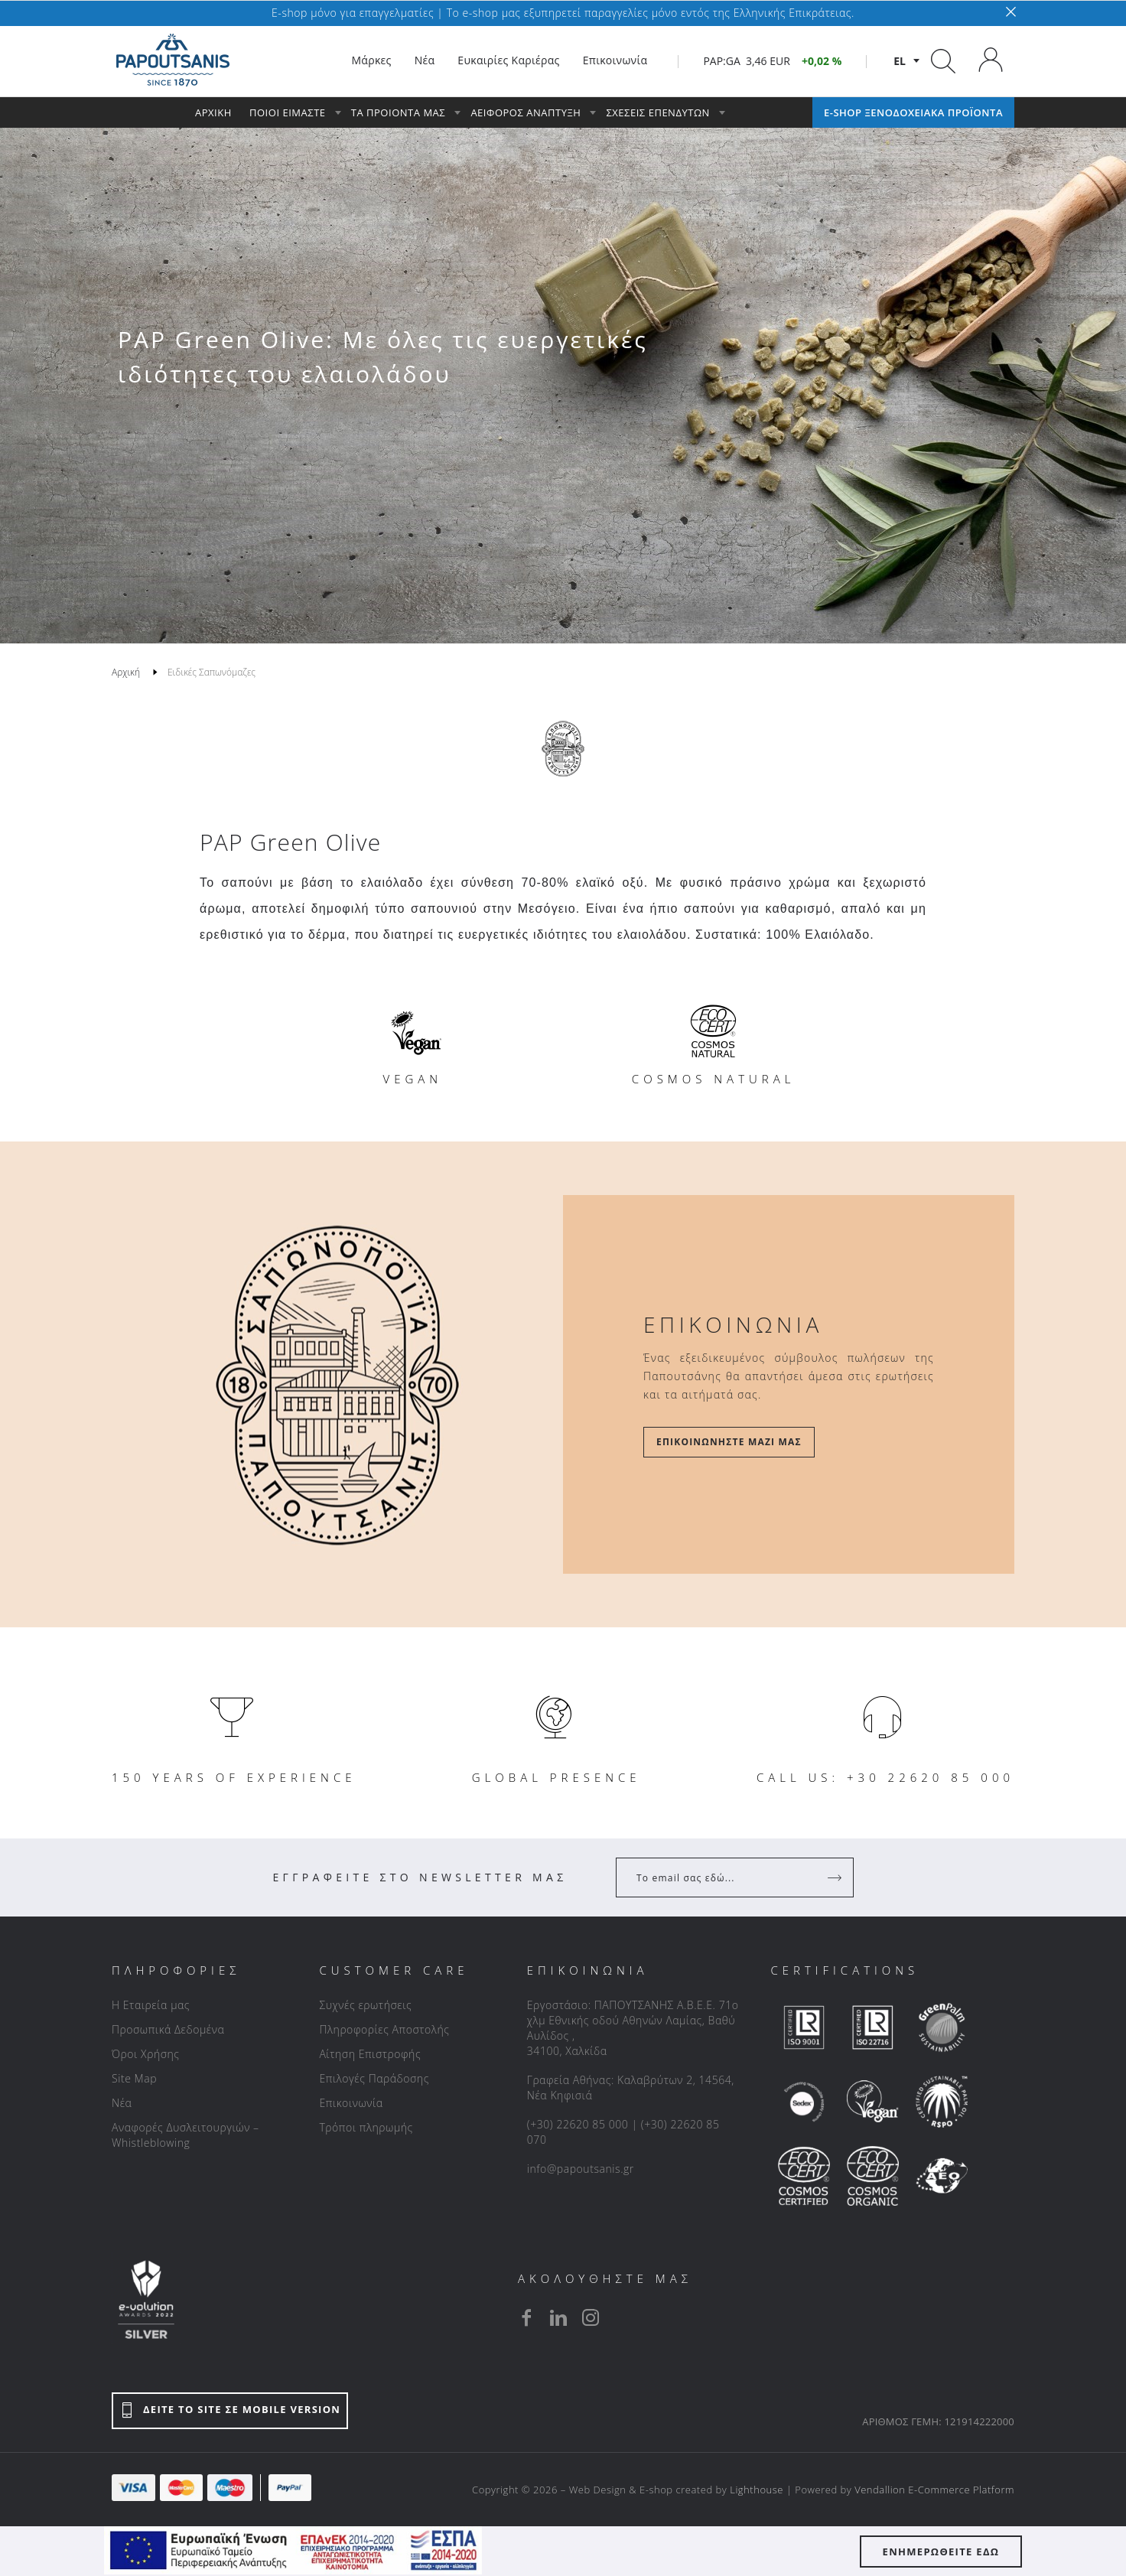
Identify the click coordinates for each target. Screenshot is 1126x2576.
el (899, 61)
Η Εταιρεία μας (151, 2005)
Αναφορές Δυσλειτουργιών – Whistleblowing (185, 2135)
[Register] (836, 1877)
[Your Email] (724, 1877)
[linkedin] (558, 2317)
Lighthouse (756, 2489)
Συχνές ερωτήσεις (365, 2005)
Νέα (122, 2103)
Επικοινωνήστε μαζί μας (729, 1441)
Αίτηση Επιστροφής (370, 2054)
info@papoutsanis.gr (580, 2168)
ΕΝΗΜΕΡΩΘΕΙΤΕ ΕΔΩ (941, 2551)
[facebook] (526, 2317)
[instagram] (590, 2317)
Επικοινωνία (350, 2103)
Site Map (134, 2078)
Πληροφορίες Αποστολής (384, 2029)
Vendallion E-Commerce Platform (934, 2489)
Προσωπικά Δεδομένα (168, 2029)
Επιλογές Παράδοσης (374, 2078)
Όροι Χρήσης (146, 2054)
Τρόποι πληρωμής (365, 2127)
